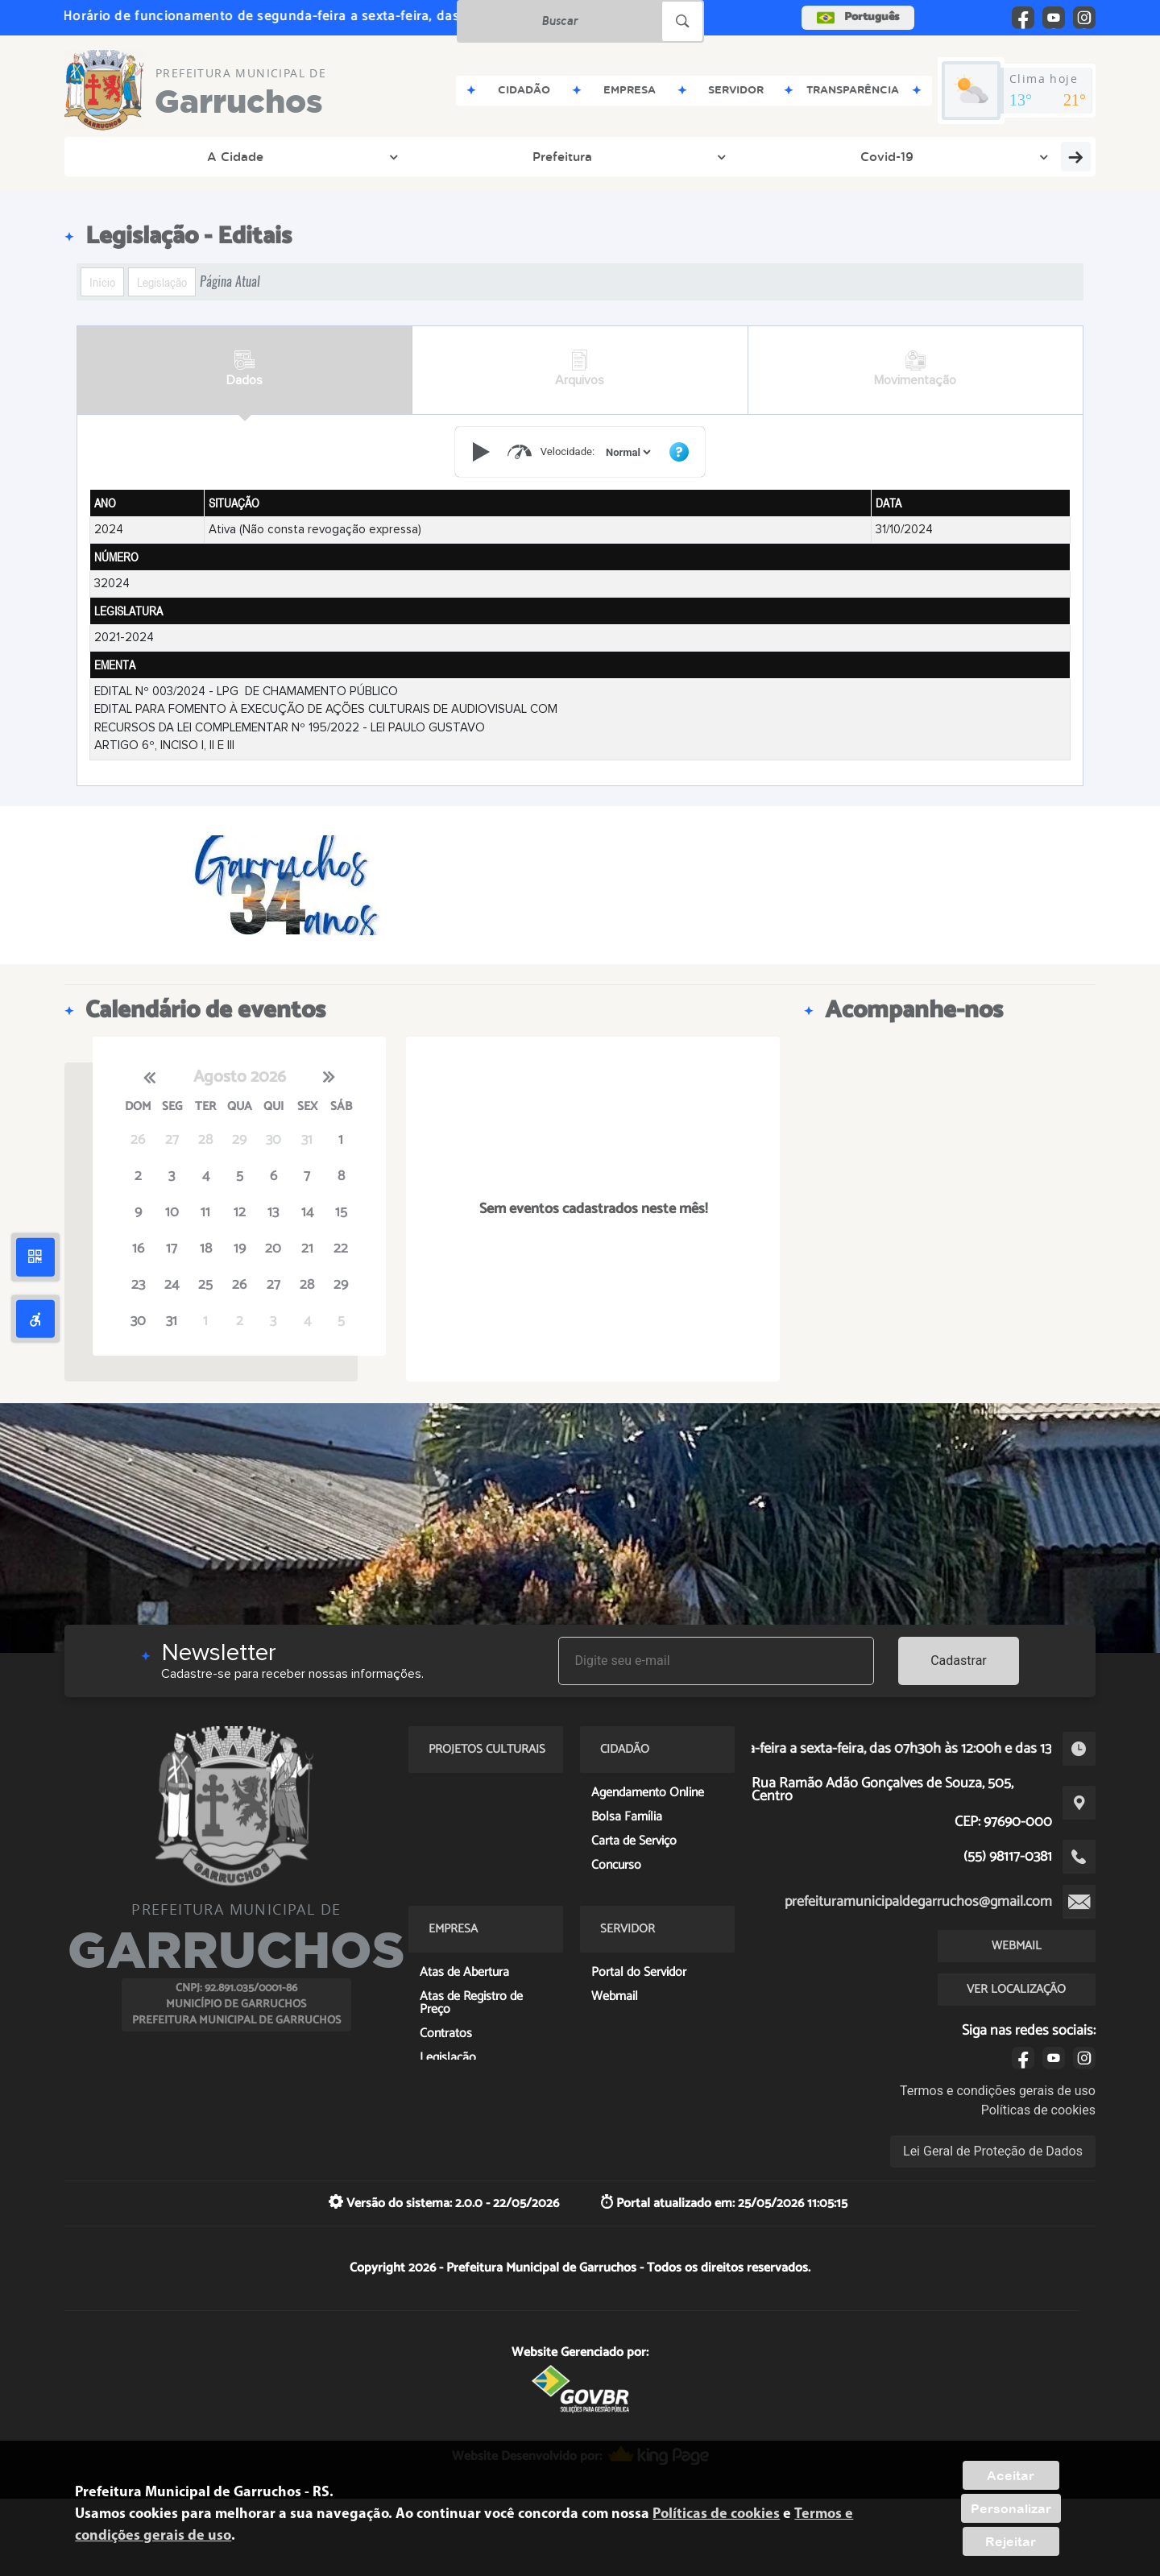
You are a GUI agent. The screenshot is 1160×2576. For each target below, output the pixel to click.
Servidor (788, 156)
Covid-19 (327, 156)
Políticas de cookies (1038, 2110)
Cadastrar (958, 1660)
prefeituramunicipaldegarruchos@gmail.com (918, 1902)
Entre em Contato (574, 156)
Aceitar (1010, 2475)
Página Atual (230, 281)
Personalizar (1011, 2508)
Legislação (162, 282)
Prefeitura (229, 156)
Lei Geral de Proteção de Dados (993, 2151)
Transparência (437, 156)
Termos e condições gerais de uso (998, 2090)
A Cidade (130, 156)
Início (102, 282)
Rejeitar (1010, 2541)
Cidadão (696, 156)
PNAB (865, 156)
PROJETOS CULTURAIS (995, 156)
